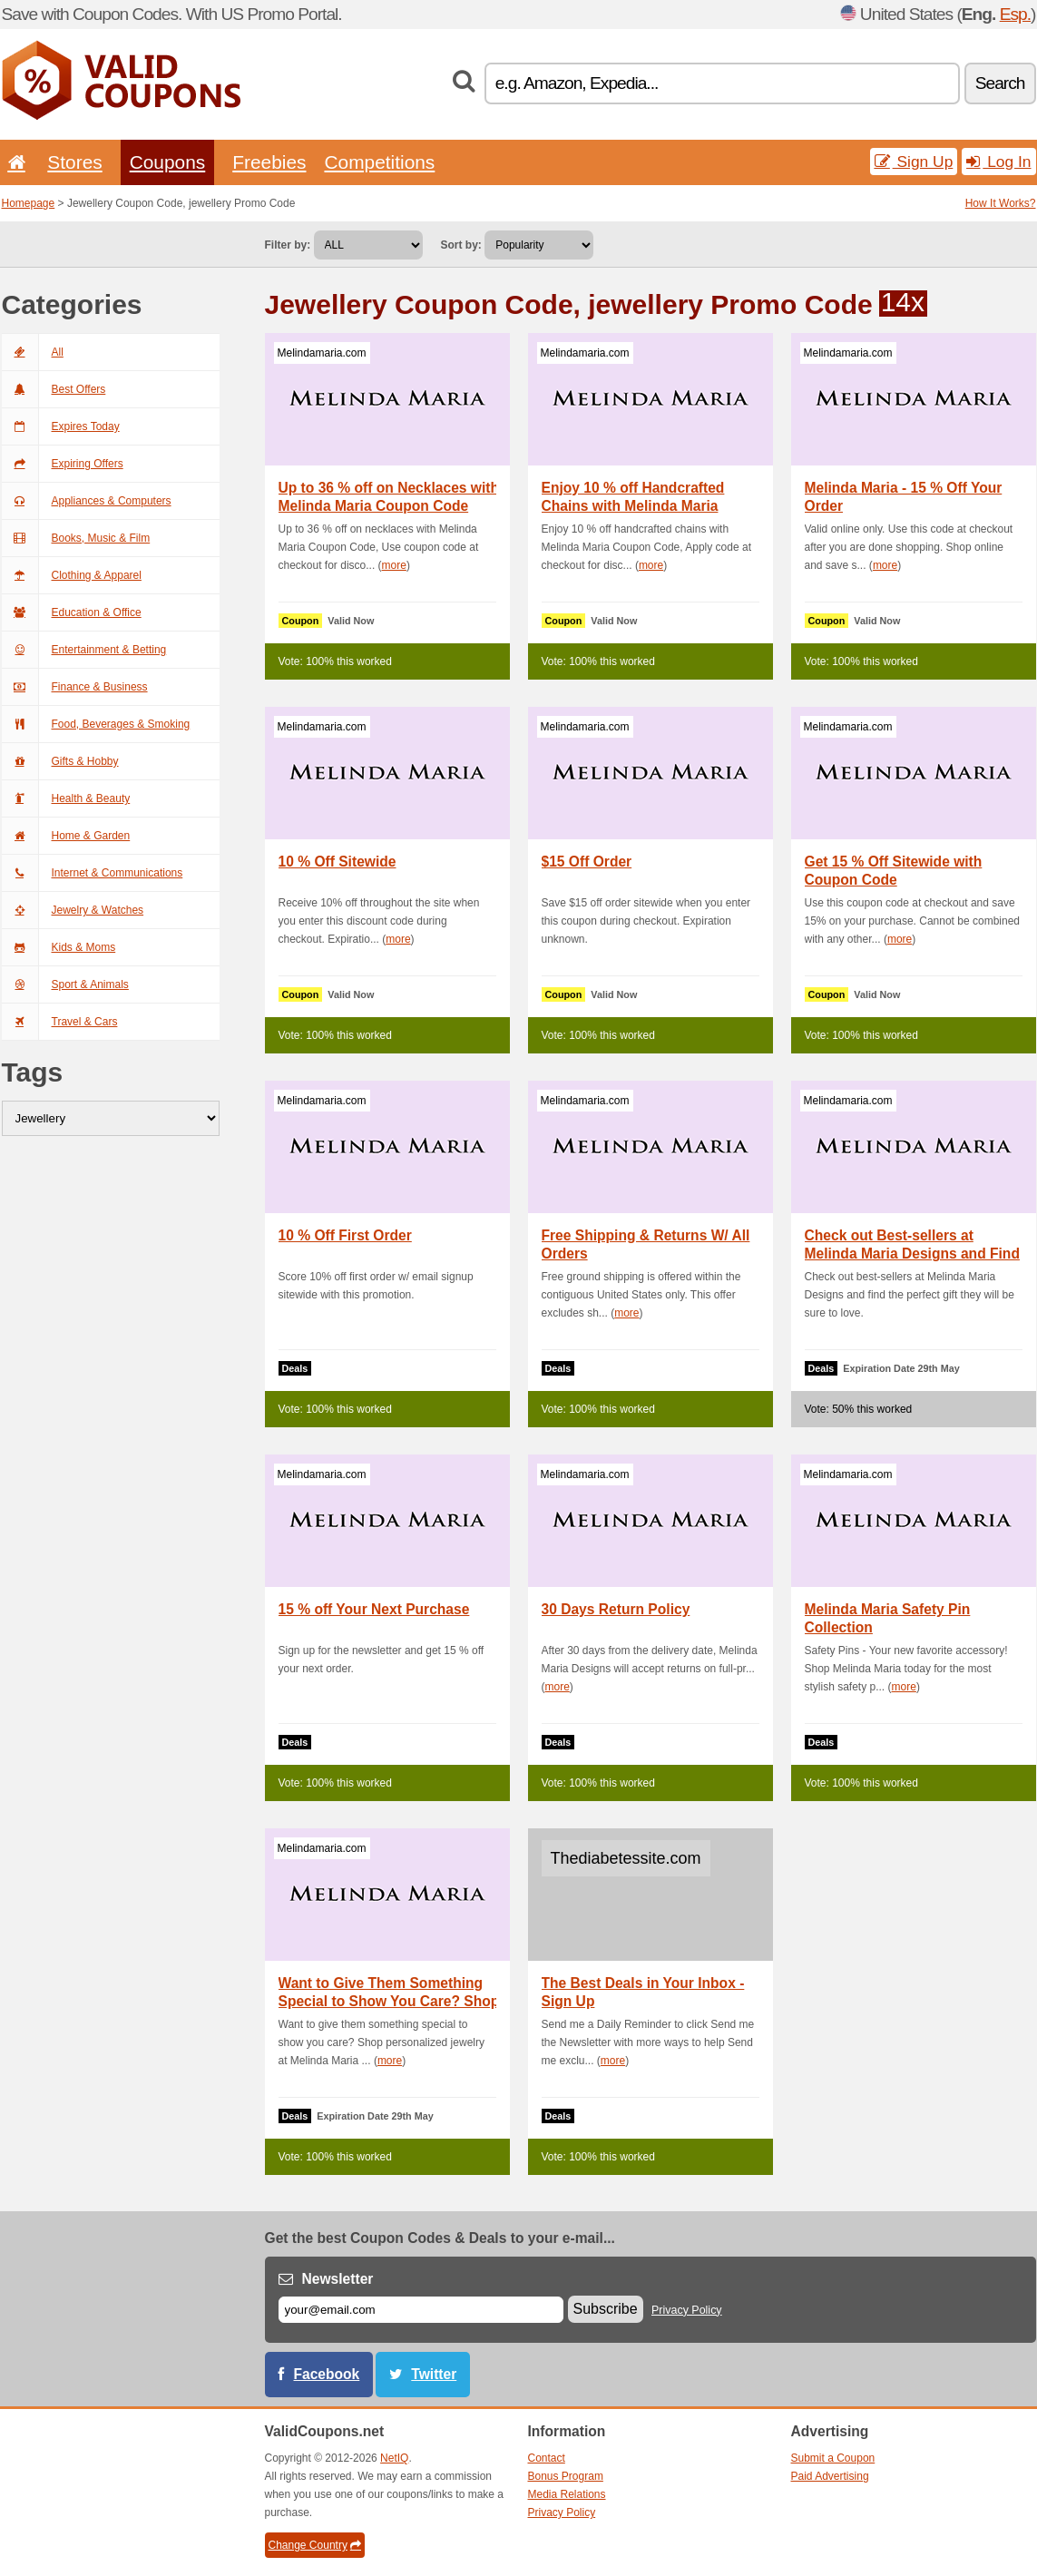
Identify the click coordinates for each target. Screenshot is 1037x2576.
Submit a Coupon (833, 2458)
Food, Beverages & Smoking (96, 724)
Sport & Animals (65, 984)
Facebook (327, 2374)
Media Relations (567, 2494)
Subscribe (605, 2308)
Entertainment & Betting (84, 650)
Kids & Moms (59, 947)
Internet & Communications (92, 873)
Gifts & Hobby (60, 761)
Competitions (379, 162)
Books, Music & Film (76, 538)
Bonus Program (565, 2476)
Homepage (28, 203)
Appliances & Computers (86, 501)
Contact (546, 2458)
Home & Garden (66, 836)
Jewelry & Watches (73, 910)
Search (1000, 83)
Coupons (168, 162)
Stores (74, 162)
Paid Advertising (830, 2476)
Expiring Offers (62, 464)
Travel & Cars (60, 1022)
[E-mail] (421, 2310)
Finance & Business (75, 687)
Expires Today (61, 426)
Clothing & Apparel (72, 575)
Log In (998, 161)
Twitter (433, 2374)
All (33, 352)
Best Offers (54, 389)
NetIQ (394, 2458)
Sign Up (914, 161)
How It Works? (1000, 203)
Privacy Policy (686, 2310)
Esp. (1015, 14)
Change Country (315, 2545)
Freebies (269, 162)
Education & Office (72, 612)
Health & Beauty (66, 798)
